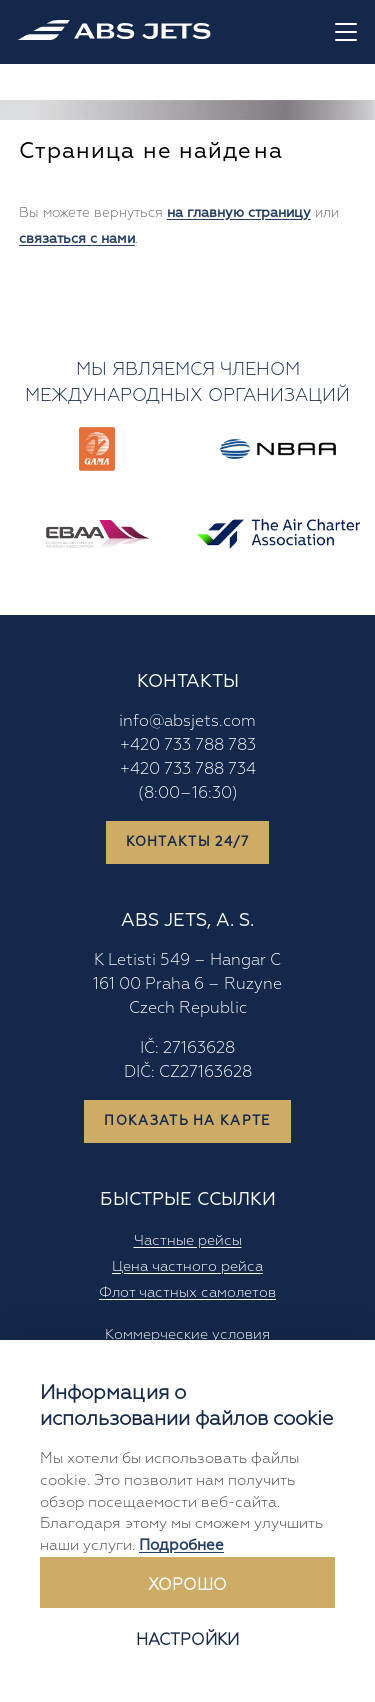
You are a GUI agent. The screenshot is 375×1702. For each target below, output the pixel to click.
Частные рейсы (188, 1240)
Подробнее (181, 1545)
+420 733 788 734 (188, 769)
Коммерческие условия (187, 1334)
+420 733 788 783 (188, 745)
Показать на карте (187, 1121)
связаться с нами (77, 238)
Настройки (187, 1640)
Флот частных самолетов (187, 1292)
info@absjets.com (187, 721)
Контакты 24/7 (188, 842)
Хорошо (187, 1585)
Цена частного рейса (187, 1266)
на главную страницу (239, 212)
